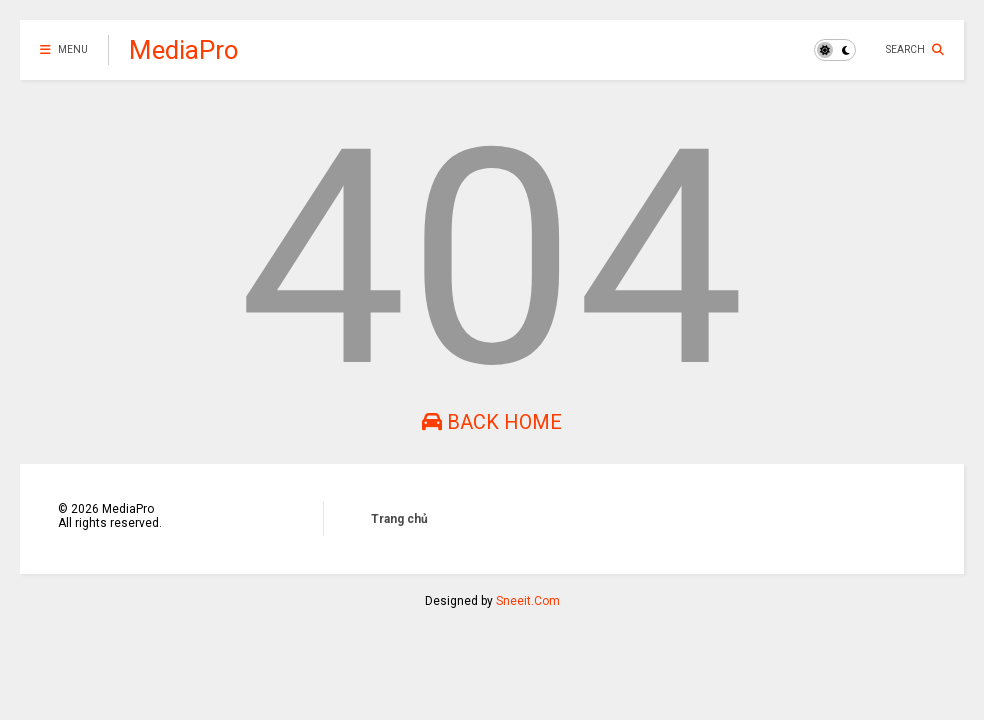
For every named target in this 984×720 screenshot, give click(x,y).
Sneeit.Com (528, 601)
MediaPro (184, 50)
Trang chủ (399, 519)
